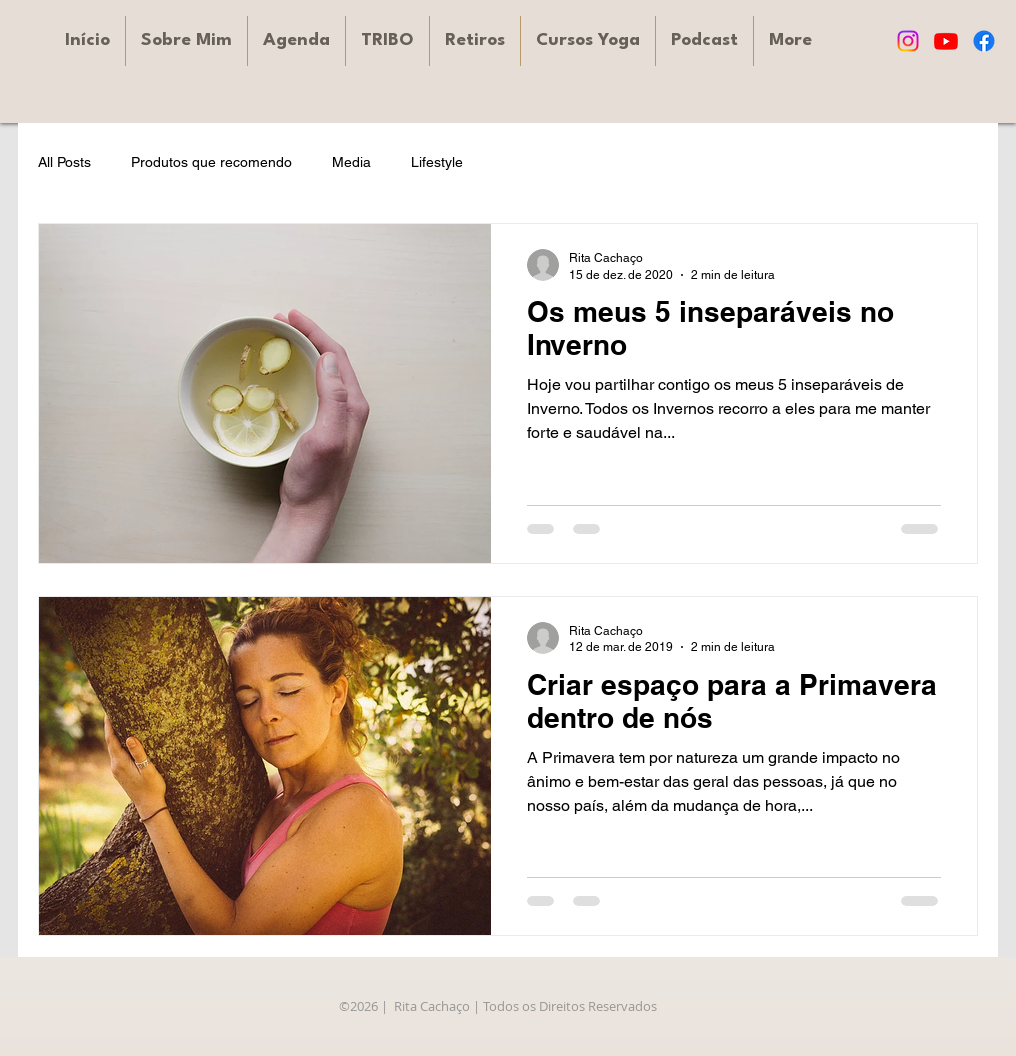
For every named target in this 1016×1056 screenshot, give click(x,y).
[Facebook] (984, 41)
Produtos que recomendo (211, 162)
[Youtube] (946, 41)
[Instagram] (908, 41)
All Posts (64, 162)
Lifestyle (437, 162)
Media (351, 162)
